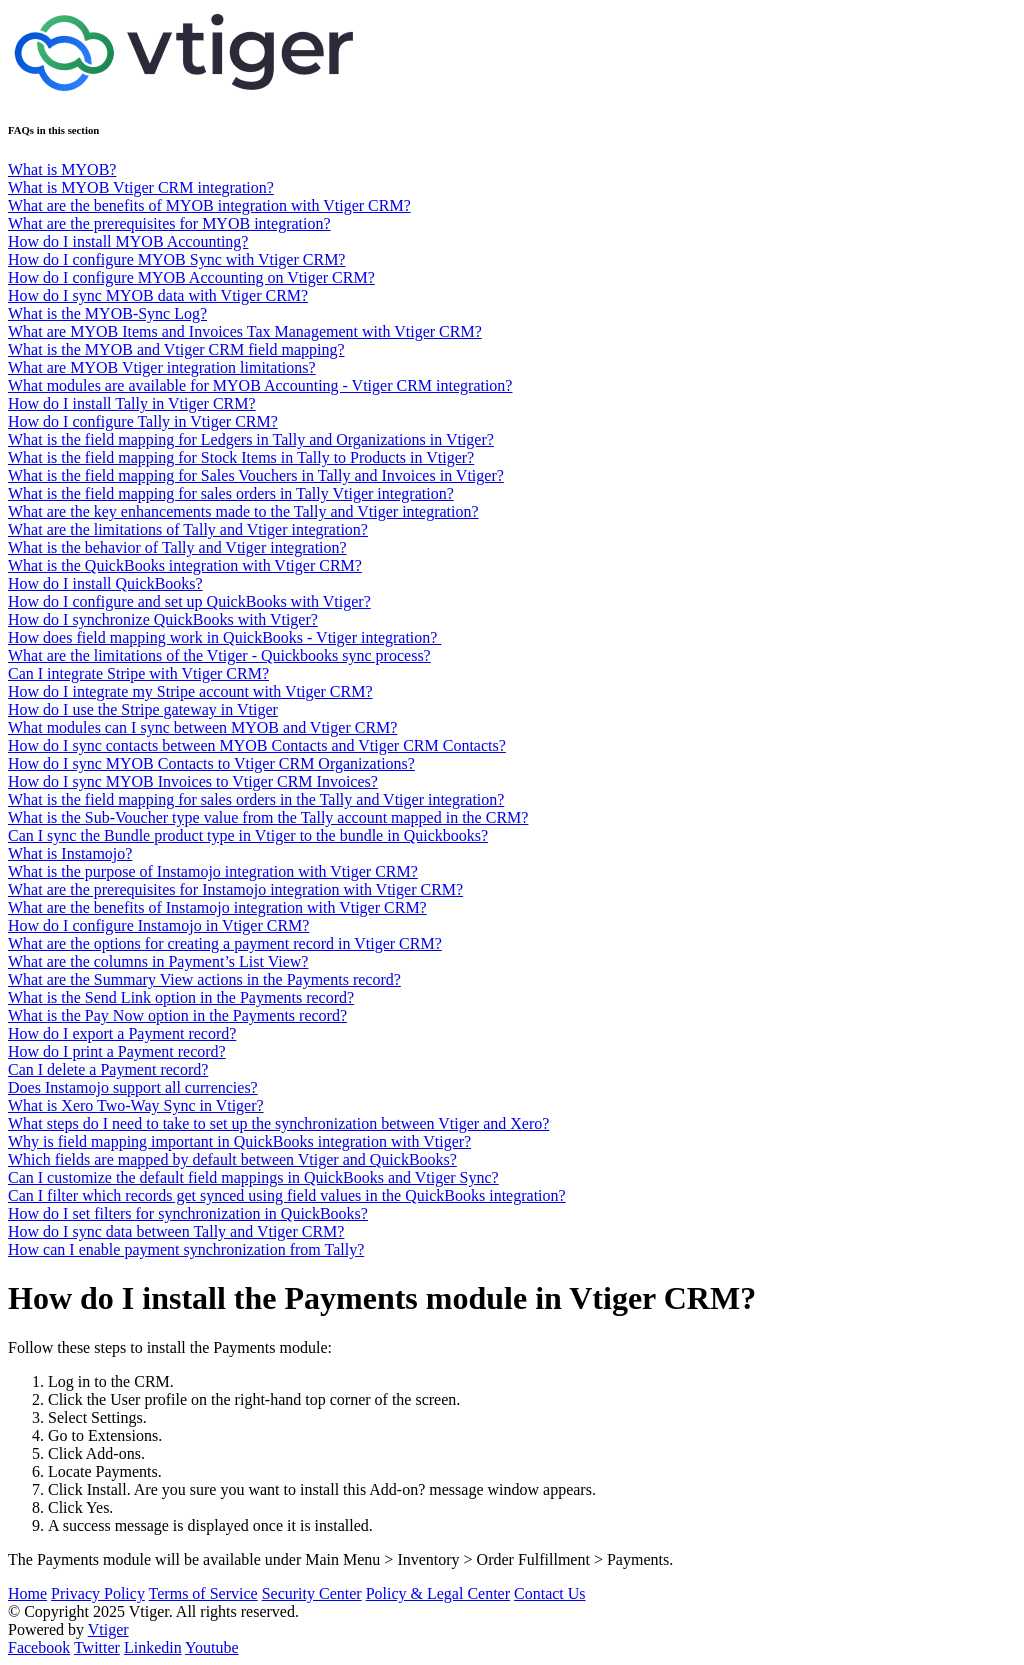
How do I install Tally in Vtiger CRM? (132, 403)
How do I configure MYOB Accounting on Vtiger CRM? (191, 277)
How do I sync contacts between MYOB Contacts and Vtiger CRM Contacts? (257, 745)
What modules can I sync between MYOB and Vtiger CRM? (202, 727)
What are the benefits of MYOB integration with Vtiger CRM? (209, 205)
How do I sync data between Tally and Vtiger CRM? (176, 1231)
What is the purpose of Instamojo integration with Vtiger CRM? (213, 871)
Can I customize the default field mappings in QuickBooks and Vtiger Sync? (253, 1177)
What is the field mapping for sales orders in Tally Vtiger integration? (231, 493)
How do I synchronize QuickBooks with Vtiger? (163, 619)
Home (27, 1593)
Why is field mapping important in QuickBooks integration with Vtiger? (239, 1141)
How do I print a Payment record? (117, 1051)
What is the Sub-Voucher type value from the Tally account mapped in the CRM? (268, 817)
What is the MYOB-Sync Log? (107, 313)
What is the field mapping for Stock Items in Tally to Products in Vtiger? (241, 457)
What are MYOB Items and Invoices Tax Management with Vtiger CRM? (245, 331)
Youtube (212, 1647)
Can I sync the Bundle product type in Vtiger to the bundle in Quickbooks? (248, 835)
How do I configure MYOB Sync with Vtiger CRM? (176, 259)
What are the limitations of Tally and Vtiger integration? (188, 529)
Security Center (312, 1593)
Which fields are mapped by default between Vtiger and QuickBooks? (232, 1159)
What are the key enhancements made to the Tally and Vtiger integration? (243, 511)
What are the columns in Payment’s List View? (158, 961)
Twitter (97, 1647)
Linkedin (153, 1647)
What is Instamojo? (70, 853)
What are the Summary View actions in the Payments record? (204, 979)
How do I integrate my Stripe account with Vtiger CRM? (190, 691)
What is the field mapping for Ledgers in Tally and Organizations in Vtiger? (251, 439)
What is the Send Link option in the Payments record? (181, 997)
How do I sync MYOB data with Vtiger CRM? (158, 295)
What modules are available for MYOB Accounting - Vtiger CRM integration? (260, 385)
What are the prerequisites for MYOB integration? (169, 223)
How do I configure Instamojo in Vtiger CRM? (158, 925)
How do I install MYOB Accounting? (128, 241)
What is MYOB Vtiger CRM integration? (141, 187)
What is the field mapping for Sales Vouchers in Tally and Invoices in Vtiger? (256, 475)
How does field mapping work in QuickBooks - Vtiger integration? (224, 637)
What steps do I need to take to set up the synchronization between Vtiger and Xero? (278, 1123)
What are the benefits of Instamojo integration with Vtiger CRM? (217, 907)
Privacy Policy (98, 1593)
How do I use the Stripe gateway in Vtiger (143, 709)
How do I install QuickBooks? (105, 583)
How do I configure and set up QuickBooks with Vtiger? (189, 601)
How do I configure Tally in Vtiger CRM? (143, 421)
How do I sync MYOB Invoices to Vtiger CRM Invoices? (193, 781)
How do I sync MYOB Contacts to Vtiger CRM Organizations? (211, 763)
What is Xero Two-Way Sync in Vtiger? (136, 1105)
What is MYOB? (62, 169)
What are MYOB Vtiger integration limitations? (162, 367)
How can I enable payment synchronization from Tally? (186, 1249)
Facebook (39, 1647)
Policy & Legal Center (438, 1593)
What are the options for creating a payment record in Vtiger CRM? (225, 943)
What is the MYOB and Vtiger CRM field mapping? (176, 349)
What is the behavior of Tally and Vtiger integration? (177, 547)
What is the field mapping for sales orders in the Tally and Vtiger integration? (256, 799)
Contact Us (550, 1593)
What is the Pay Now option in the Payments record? (177, 1015)
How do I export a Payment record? (122, 1033)
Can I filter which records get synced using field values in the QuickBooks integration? (287, 1195)
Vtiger (108, 1629)
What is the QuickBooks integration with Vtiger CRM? (185, 565)
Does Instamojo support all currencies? (133, 1087)
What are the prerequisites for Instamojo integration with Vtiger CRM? (235, 889)
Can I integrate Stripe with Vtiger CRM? (138, 673)
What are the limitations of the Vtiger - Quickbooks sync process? (219, 655)
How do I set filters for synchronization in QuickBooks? (188, 1213)
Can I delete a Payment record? (108, 1069)
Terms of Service (203, 1593)
